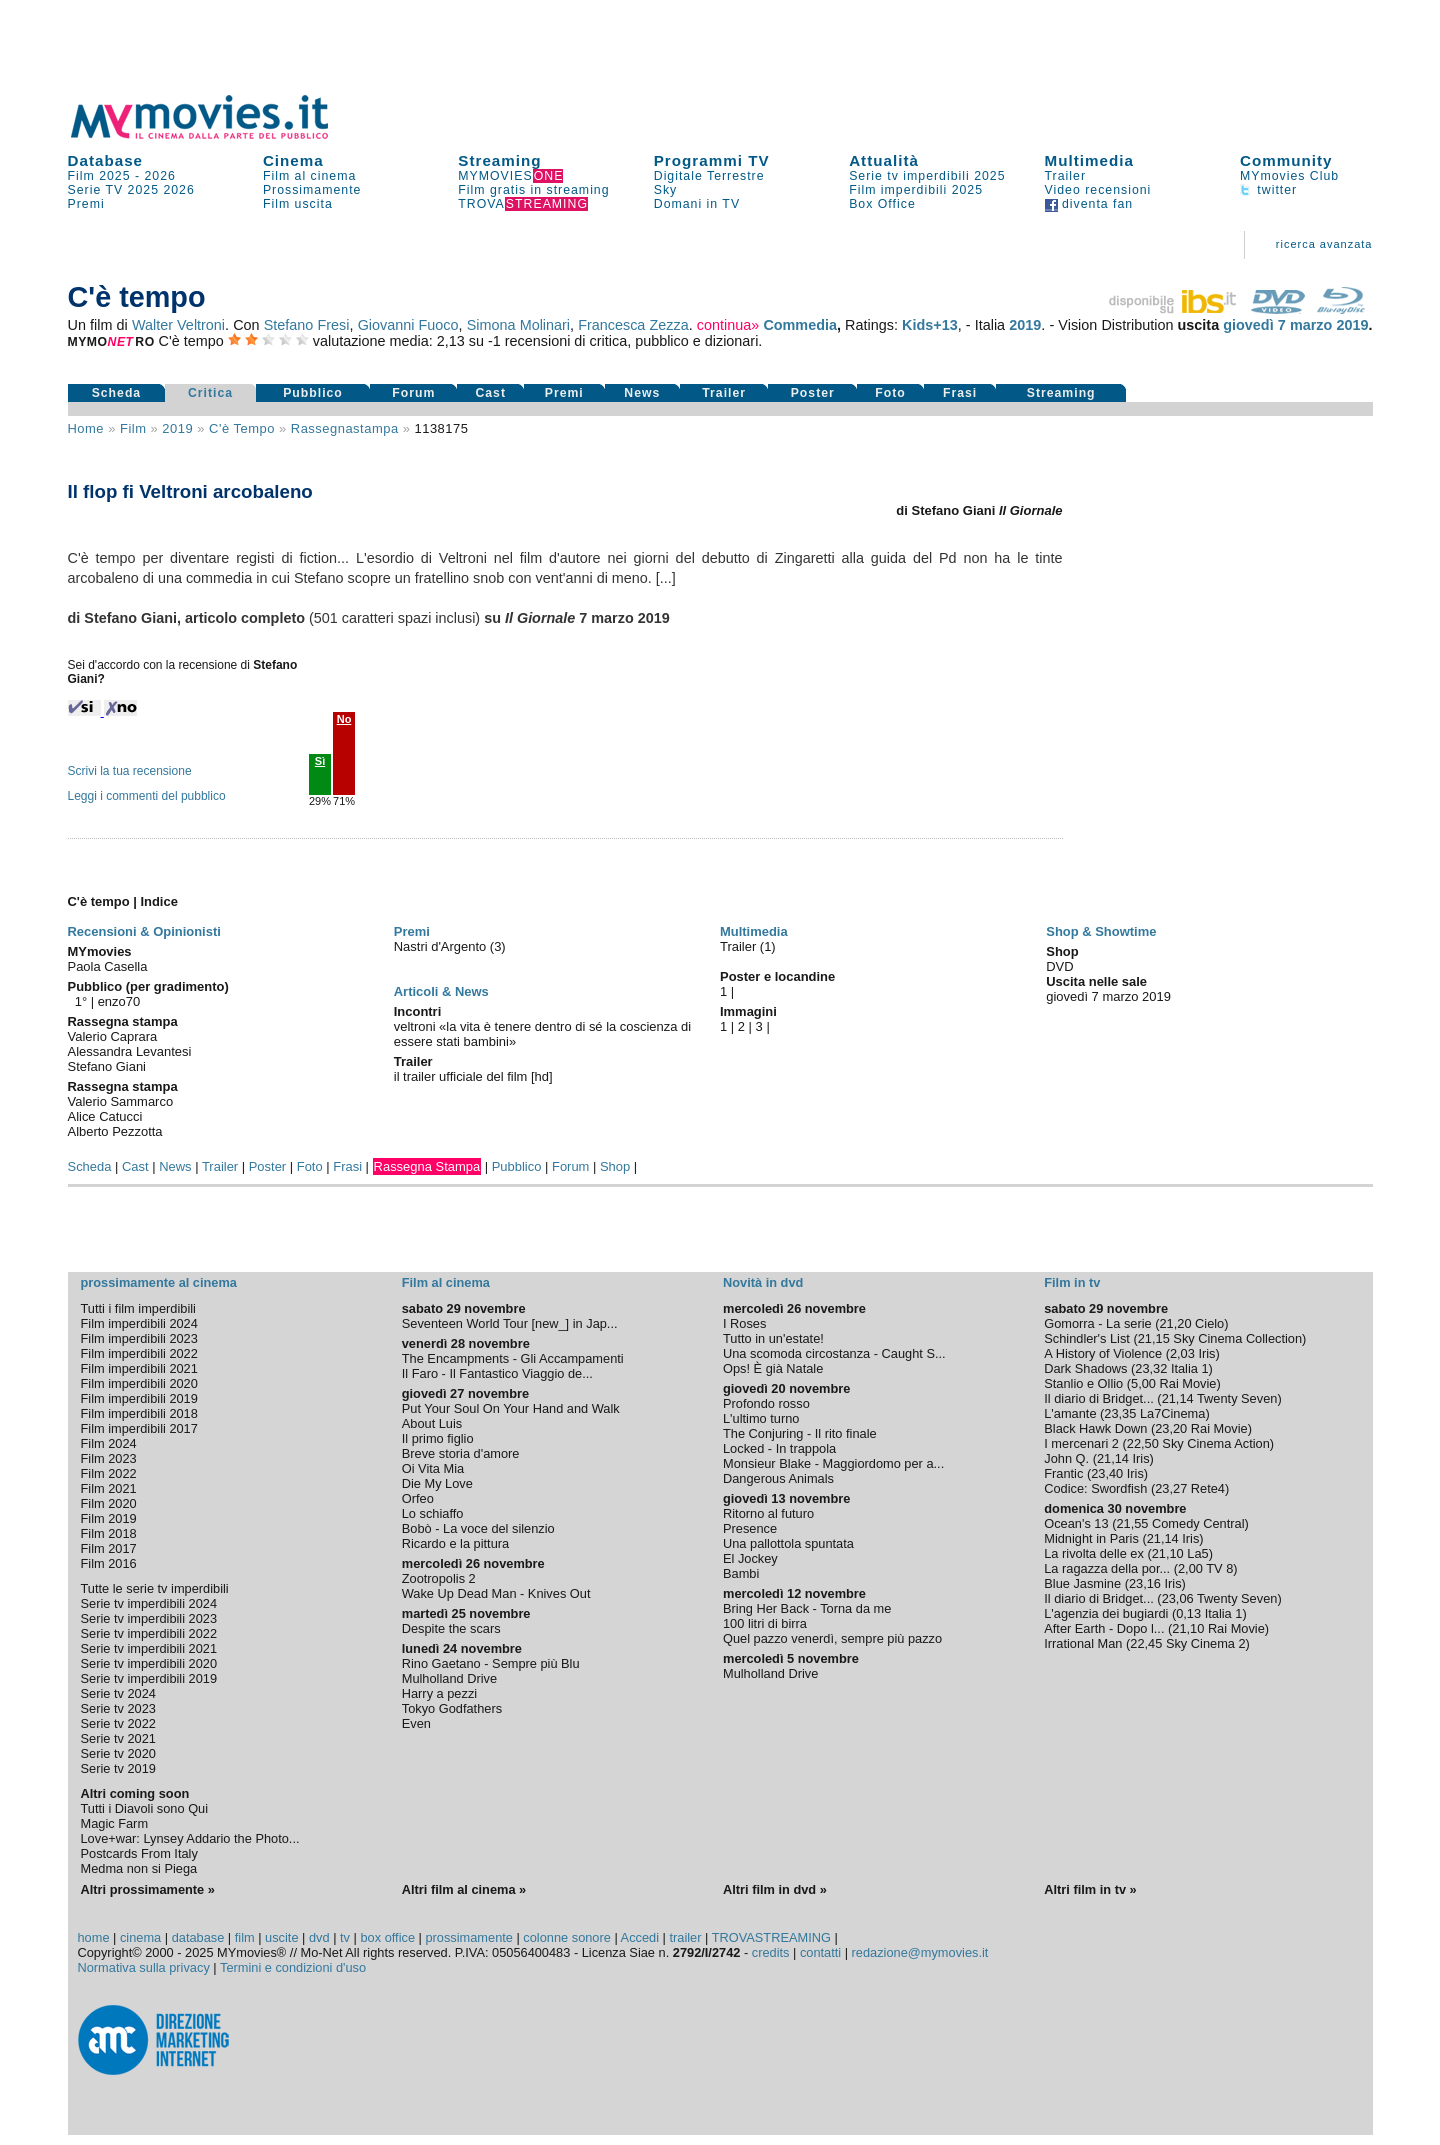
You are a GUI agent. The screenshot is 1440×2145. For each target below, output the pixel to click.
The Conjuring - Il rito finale (800, 1433)
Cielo (1209, 1323)
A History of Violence (1103, 1353)
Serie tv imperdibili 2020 (149, 1663)
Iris (1206, 1353)
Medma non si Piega (139, 1868)
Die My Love (437, 1483)
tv (345, 1937)
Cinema (293, 160)
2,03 (1182, 1353)
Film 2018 (109, 1533)
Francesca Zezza (633, 325)
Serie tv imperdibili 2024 (149, 1603)
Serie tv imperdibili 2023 (149, 1618)
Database (106, 160)
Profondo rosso (766, 1403)
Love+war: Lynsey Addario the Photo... (190, 1838)
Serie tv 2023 (118, 1708)
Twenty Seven (1237, 1398)
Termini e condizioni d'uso (293, 1967)
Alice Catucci (105, 1116)
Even (416, 1723)
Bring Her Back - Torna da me (807, 1608)
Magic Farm (115, 1823)
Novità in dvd (763, 1282)
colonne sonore (567, 1937)
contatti (820, 1952)
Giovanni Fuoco (408, 325)
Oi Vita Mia (433, 1468)
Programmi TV (712, 160)
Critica (210, 393)
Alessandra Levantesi (130, 1051)
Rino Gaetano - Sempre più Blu (491, 1663)
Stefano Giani (107, 1066)
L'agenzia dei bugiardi (1106, 1613)
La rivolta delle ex (1094, 1553)
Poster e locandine (777, 976)
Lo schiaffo (433, 1513)
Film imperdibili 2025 (916, 190)
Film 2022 (109, 1473)
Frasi (960, 393)
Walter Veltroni (178, 325)
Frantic (1063, 1473)
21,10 (1168, 1553)
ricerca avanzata (1324, 244)
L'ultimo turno (761, 1418)
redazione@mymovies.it (920, 1952)
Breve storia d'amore (461, 1453)
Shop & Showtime (1101, 931)
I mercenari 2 (1081, 1443)
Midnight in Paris (1091, 1538)
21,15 (1154, 1338)
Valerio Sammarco (121, 1101)
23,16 (1145, 1583)
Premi (86, 204)
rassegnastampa (345, 428)
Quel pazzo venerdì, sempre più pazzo (832, 1638)
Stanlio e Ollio (1083, 1383)
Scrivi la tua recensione (130, 771)
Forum (413, 393)
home (94, 1937)
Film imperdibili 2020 (139, 1383)
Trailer (1065, 176)
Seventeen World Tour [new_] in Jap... (510, 1323)
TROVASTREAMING (771, 1937)
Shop (615, 1166)
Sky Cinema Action (1215, 1443)
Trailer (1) (748, 946)
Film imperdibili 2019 (139, 1398)
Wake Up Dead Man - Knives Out (496, 1593)
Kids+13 (930, 325)
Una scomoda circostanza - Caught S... (834, 1353)
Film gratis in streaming (533, 190)
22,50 (1143, 1443)
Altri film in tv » (1090, 1889)
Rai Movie (1188, 1383)
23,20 (1171, 1428)
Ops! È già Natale (773, 1368)
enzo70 (119, 1001)
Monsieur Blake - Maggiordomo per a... (833, 1463)
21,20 (1175, 1323)
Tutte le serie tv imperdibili (155, 1588)
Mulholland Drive (449, 1678)
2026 (160, 176)
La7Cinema (1172, 1413)
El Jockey (750, 1558)
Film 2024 (109, 1443)
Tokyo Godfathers (452, 1708)
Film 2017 (109, 1548)
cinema (140, 1937)
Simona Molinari (518, 325)
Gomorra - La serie (1097, 1323)
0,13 (1188, 1613)
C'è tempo (242, 428)
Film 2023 (109, 1458)
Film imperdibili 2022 (139, 1353)
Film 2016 (109, 1563)
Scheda (117, 393)
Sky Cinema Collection (1237, 1338)
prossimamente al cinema (159, 1282)
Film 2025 (99, 176)
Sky (666, 190)
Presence (750, 1528)
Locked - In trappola (779, 1448)
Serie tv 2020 (118, 1753)
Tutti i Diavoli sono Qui (145, 1808)
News (642, 393)
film (133, 428)
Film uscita (298, 204)
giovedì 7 (1254, 325)
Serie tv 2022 (118, 1723)
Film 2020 (109, 1503)
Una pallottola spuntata (788, 1543)
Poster (813, 393)
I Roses (744, 1323)
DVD (1059, 966)
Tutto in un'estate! (773, 1338)
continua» (728, 325)
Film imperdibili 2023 (139, 1338)
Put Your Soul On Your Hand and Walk (511, 1408)
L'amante (1070, 1413)
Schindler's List (1087, 1338)
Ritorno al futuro (768, 1513)
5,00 (1143, 1383)
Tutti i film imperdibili (138, 1308)
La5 (1197, 1553)
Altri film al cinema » (464, 1889)
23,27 (1171, 1488)
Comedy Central (1198, 1523)
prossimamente (468, 1937)
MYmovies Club (1289, 176)
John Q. (1066, 1458)
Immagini (748, 1011)
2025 (143, 190)
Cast (490, 393)
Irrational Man (1083, 1643)
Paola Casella (108, 966)
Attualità (884, 160)
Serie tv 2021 (118, 1738)
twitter (1268, 190)
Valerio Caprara (113, 1036)
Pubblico (313, 393)
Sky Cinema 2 (1206, 1643)
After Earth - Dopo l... (1104, 1628)
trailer (685, 1937)
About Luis (432, 1423)
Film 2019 (109, 1518)
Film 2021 (109, 1488)
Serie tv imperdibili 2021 (149, 1648)
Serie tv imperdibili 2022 (149, 1633)
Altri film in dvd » (775, 1889)
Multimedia (1089, 160)
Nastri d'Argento (442, 946)
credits (771, 1952)
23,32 (1151, 1368)
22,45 (1146, 1643)
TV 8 (1219, 1568)
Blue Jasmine (1082, 1583)
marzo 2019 (1329, 325)
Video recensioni (1098, 190)
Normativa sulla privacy (144, 1967)
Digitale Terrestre (709, 176)
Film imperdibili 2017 (139, 1428)
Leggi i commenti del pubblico (147, 796)
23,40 (1107, 1473)
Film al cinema (309, 176)
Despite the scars (451, 1628)
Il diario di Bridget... (1099, 1398)
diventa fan (1089, 204)
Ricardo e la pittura (455, 1543)
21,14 (1178, 1398)
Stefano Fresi (307, 325)
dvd (319, 1937)
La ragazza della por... (1107, 1568)
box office (387, 1937)
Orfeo (418, 1498)
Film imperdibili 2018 (139, 1413)
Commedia (800, 325)
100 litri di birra (765, 1623)
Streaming (499, 160)
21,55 (1132, 1523)
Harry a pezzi (439, 1693)
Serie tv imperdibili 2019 (149, 1678)
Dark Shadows (1085, 1368)
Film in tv (1072, 1282)
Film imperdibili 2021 (139, 1368)
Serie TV (96, 190)
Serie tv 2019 (118, 1768)
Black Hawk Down (1095, 1428)
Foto (890, 393)
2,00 (1190, 1568)
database (198, 1937)
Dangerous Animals (778, 1478)
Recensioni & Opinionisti (144, 931)
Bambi (741, 1573)
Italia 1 (1190, 1368)
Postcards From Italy (139, 1853)
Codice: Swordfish (1095, 1488)
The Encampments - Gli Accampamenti (513, 1358)
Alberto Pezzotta (115, 1131)
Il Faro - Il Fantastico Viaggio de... (497, 1373)
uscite (281, 1937)
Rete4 (1208, 1488)
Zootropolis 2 (439, 1578)
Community (1286, 160)
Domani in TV (697, 204)
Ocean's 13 (1076, 1523)
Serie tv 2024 (118, 1693)
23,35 (1120, 1413)
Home (86, 428)
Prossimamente (312, 190)
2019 (1025, 325)
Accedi (640, 1937)
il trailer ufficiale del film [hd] (473, 1076)
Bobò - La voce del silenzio (478, 1528)
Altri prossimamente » (148, 1889)
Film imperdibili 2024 (139, 1323)
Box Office (882, 204)
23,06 (1178, 1598)
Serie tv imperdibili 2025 (927, 176)
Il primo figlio (438, 1438)
